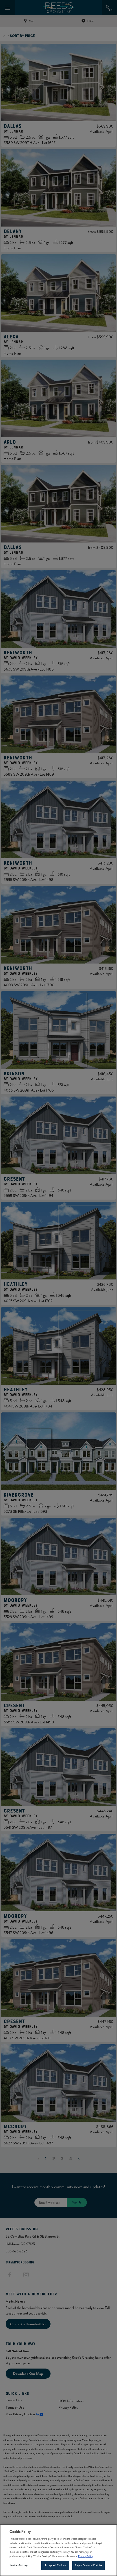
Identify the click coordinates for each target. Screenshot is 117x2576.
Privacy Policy (85, 2556)
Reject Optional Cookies (88, 2565)
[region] (58, 2550)
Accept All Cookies (55, 2565)
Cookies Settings (18, 2565)
